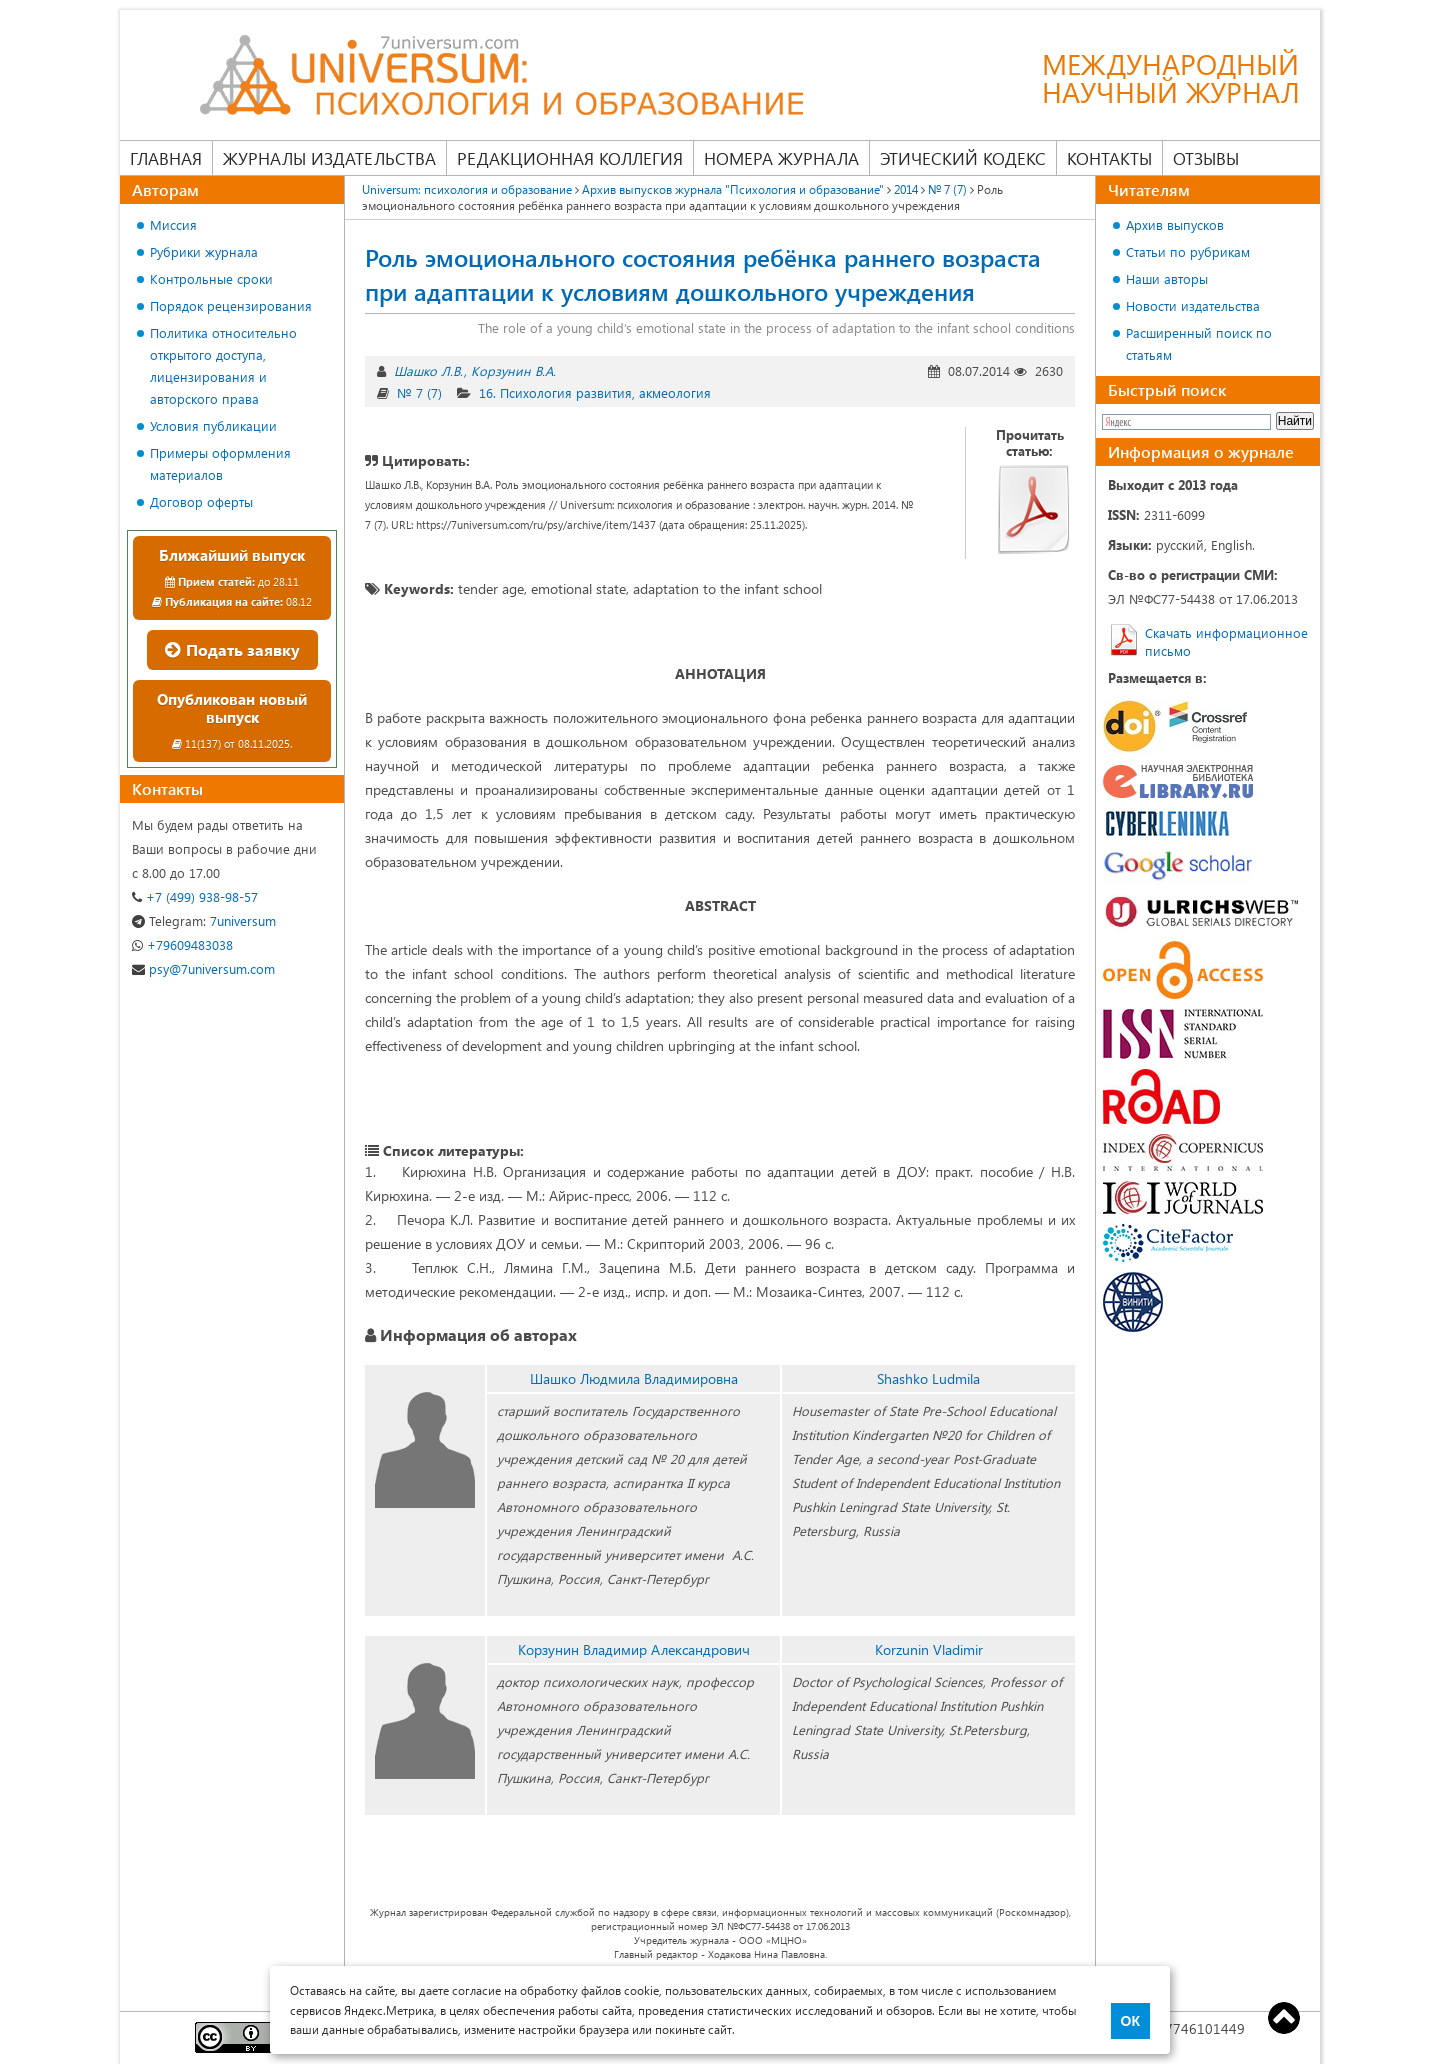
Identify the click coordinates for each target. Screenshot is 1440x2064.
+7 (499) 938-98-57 (195, 896)
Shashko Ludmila (928, 1378)
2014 (906, 189)
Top (1284, 2018)
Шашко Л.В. (428, 370)
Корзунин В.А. (513, 370)
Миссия (173, 224)
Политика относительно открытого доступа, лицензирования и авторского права (223, 365)
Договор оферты (201, 501)
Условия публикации (213, 425)
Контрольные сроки (211, 278)
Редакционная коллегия (570, 158)
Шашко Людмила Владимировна (634, 1378)
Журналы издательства (329, 158)
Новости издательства (1193, 305)
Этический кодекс (963, 158)
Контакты (1109, 158)
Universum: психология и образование (467, 189)
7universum (204, 920)
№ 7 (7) (947, 189)
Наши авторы (1167, 278)
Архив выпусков (1175, 224)
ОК (1130, 2021)
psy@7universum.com (203, 968)
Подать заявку (232, 649)
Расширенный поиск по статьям (1199, 343)
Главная (166, 158)
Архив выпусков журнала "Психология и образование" (733, 189)
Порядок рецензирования (231, 305)
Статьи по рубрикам (1188, 251)
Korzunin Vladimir (929, 1649)
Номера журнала (781, 158)
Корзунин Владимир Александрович (634, 1649)
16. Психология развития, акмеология (595, 392)
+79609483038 (182, 944)
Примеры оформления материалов (220, 463)
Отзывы (1206, 158)
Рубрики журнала (204, 251)
